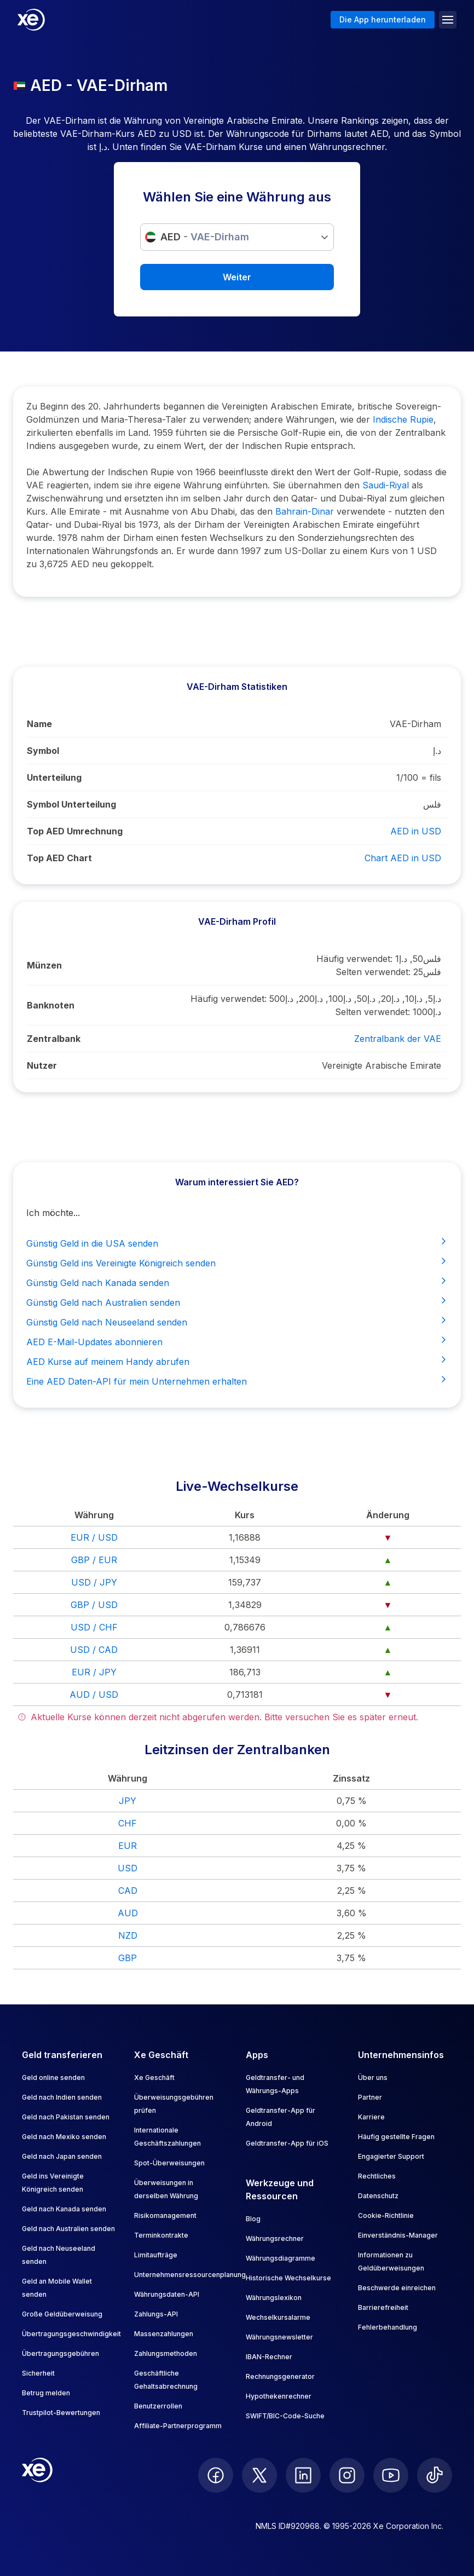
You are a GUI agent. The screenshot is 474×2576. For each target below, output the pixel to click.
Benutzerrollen (158, 2406)
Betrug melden (46, 2393)
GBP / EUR (94, 1559)
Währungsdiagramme (280, 2258)
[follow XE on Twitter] (259, 2475)
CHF (127, 1823)
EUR (127, 1845)
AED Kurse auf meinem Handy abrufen (237, 1361)
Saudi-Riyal (385, 485)
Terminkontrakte (161, 2235)
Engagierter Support (391, 2156)
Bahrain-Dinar (304, 511)
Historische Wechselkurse (288, 2278)
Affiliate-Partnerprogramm (178, 2426)
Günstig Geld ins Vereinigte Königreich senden (237, 1263)
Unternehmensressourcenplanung (190, 2274)
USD (127, 1868)
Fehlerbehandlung (387, 2327)
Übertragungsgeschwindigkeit (71, 2334)
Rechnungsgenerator (280, 2376)
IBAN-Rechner (269, 2357)
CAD (127, 1890)
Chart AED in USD (403, 857)
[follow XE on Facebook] (215, 2475)
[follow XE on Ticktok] (434, 2475)
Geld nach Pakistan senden (65, 2117)
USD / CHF (94, 1627)
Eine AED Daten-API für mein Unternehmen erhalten (237, 1381)
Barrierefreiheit (383, 2307)
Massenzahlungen (163, 2334)
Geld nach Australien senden (68, 2229)
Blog (253, 2219)
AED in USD (415, 831)
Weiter (237, 277)
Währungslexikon (274, 2297)
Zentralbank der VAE (397, 1038)
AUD (128, 1912)
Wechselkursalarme (278, 2317)
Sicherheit (38, 2373)
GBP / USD (94, 1604)
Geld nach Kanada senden (64, 2209)
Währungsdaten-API (166, 2294)
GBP (127, 1957)
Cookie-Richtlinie (386, 2215)
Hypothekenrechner (278, 2396)
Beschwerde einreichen (397, 2288)
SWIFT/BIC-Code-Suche (285, 2416)
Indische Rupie (403, 419)
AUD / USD (94, 1694)
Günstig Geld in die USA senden (237, 1243)
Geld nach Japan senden (62, 2156)
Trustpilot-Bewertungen (61, 2412)
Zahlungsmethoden (165, 2353)
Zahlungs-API (156, 2314)
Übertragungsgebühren (60, 2353)
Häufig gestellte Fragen (396, 2137)
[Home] (31, 20)
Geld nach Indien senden (62, 2097)
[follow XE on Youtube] (390, 2475)
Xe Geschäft (154, 2077)
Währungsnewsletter (279, 2337)
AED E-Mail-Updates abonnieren (237, 1341)
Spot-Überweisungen (169, 2163)
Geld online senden (53, 2077)
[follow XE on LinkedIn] (303, 2475)
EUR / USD (94, 1537)
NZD (127, 1935)
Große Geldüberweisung (62, 2314)
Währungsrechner (275, 2238)
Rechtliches (377, 2176)
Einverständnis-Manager (398, 2235)
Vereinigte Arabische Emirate (381, 1065)
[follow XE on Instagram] (347, 2475)
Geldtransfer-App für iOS (287, 2143)
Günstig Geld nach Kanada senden (237, 1282)
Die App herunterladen (382, 19)
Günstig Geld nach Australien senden (237, 1302)
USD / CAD (94, 1649)
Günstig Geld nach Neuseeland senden (237, 1322)
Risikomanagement (165, 2215)
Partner (370, 2097)
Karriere (371, 2117)
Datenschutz (378, 2196)
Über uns (373, 2077)
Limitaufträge (155, 2255)
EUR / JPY (94, 1672)
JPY (127, 1800)
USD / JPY (94, 1582)
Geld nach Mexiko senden (64, 2137)
